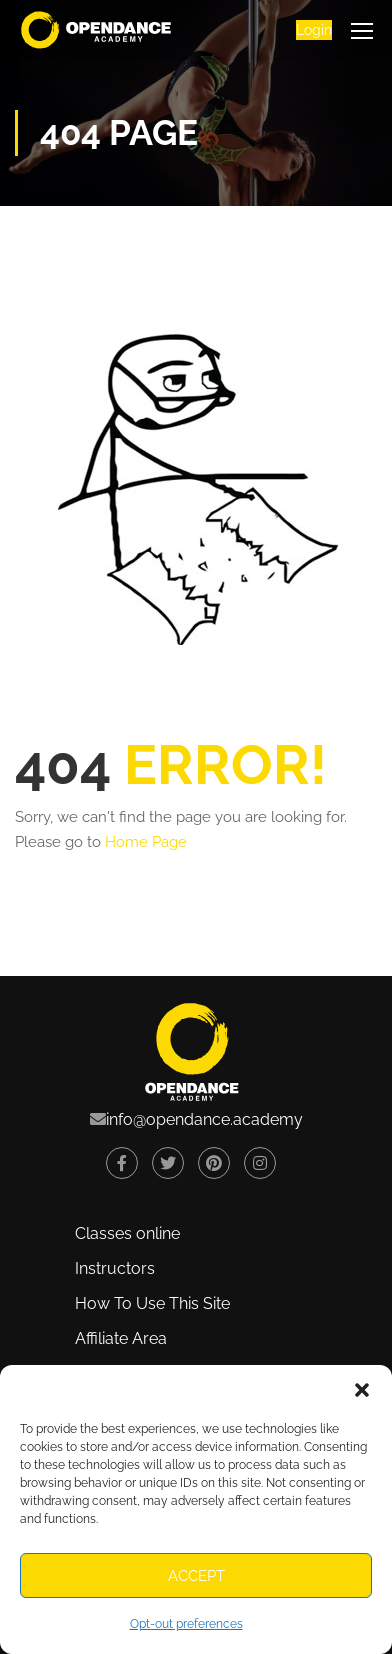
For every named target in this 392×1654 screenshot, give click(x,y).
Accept (196, 1576)
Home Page (146, 842)
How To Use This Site (152, 1303)
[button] (362, 1390)
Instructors (115, 1268)
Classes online (127, 1233)
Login (314, 30)
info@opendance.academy (204, 1119)
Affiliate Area (121, 1338)
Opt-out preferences (186, 1624)
